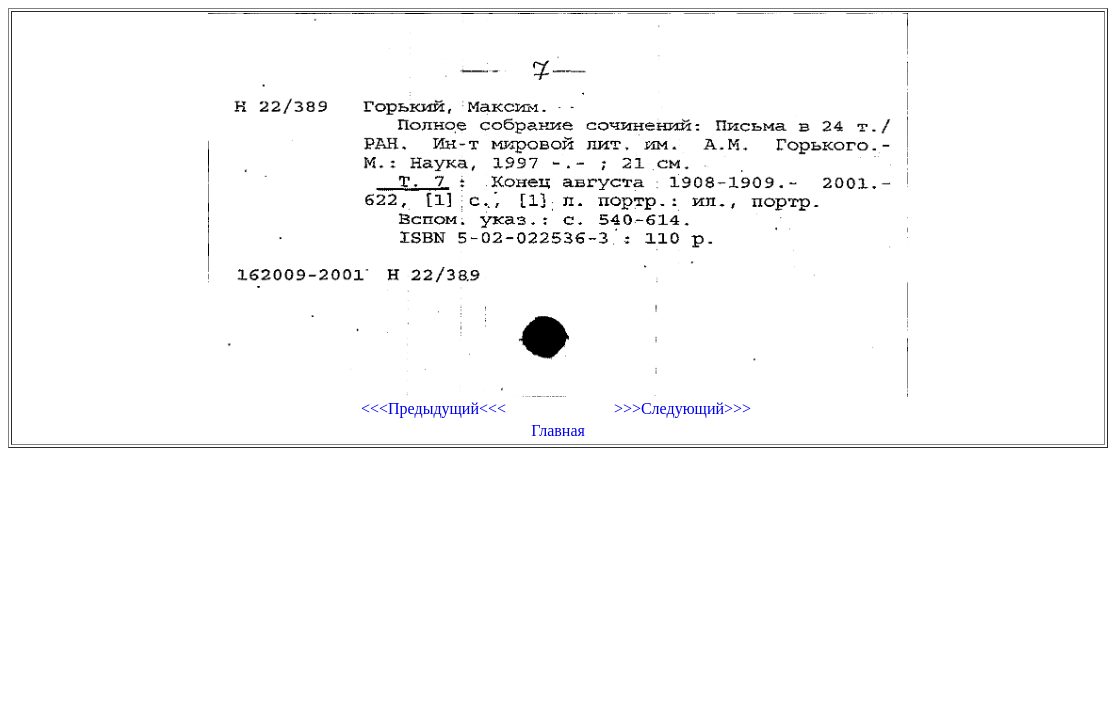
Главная (558, 430)
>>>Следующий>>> (682, 408)
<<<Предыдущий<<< (433, 408)
